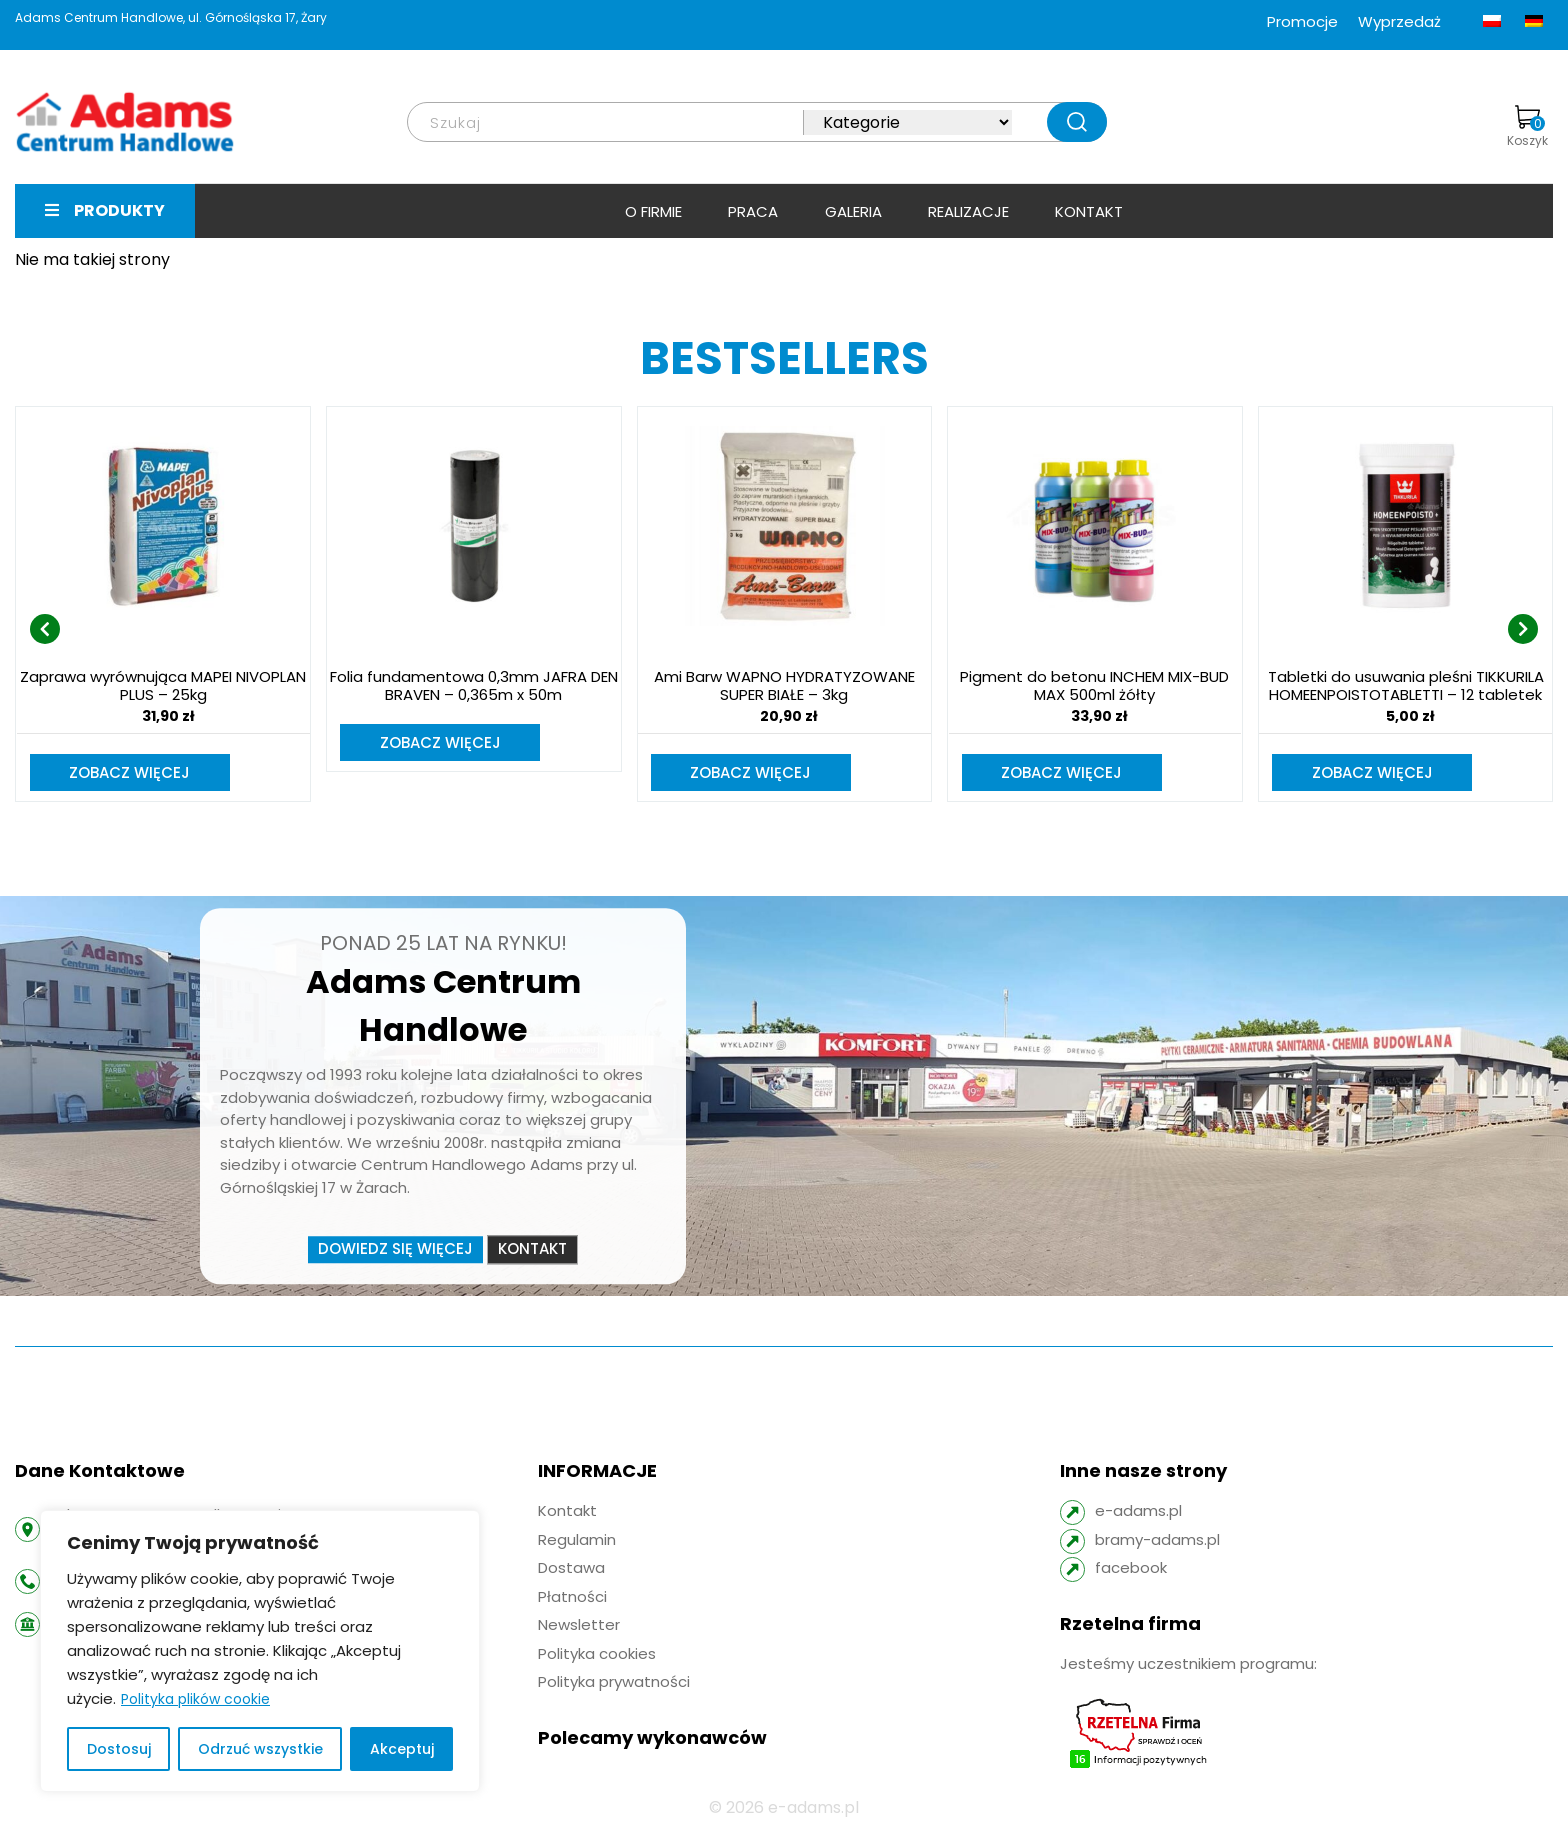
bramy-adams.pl (1157, 1541)
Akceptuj (402, 1749)
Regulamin (577, 1541)
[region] (260, 1651)
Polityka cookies (597, 1655)
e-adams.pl (1138, 1512)
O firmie (653, 211)
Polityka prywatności (614, 1683)
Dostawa (571, 1569)
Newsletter (579, 1626)
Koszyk (1527, 127)
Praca (753, 211)
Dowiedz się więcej (395, 1251)
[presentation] (45, 630)
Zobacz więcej (130, 773)
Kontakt (1089, 211)
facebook (1131, 1569)
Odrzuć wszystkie (260, 1749)
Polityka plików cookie (195, 1699)
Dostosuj (119, 1749)
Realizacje (968, 211)
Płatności (572, 1598)
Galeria (853, 211)
